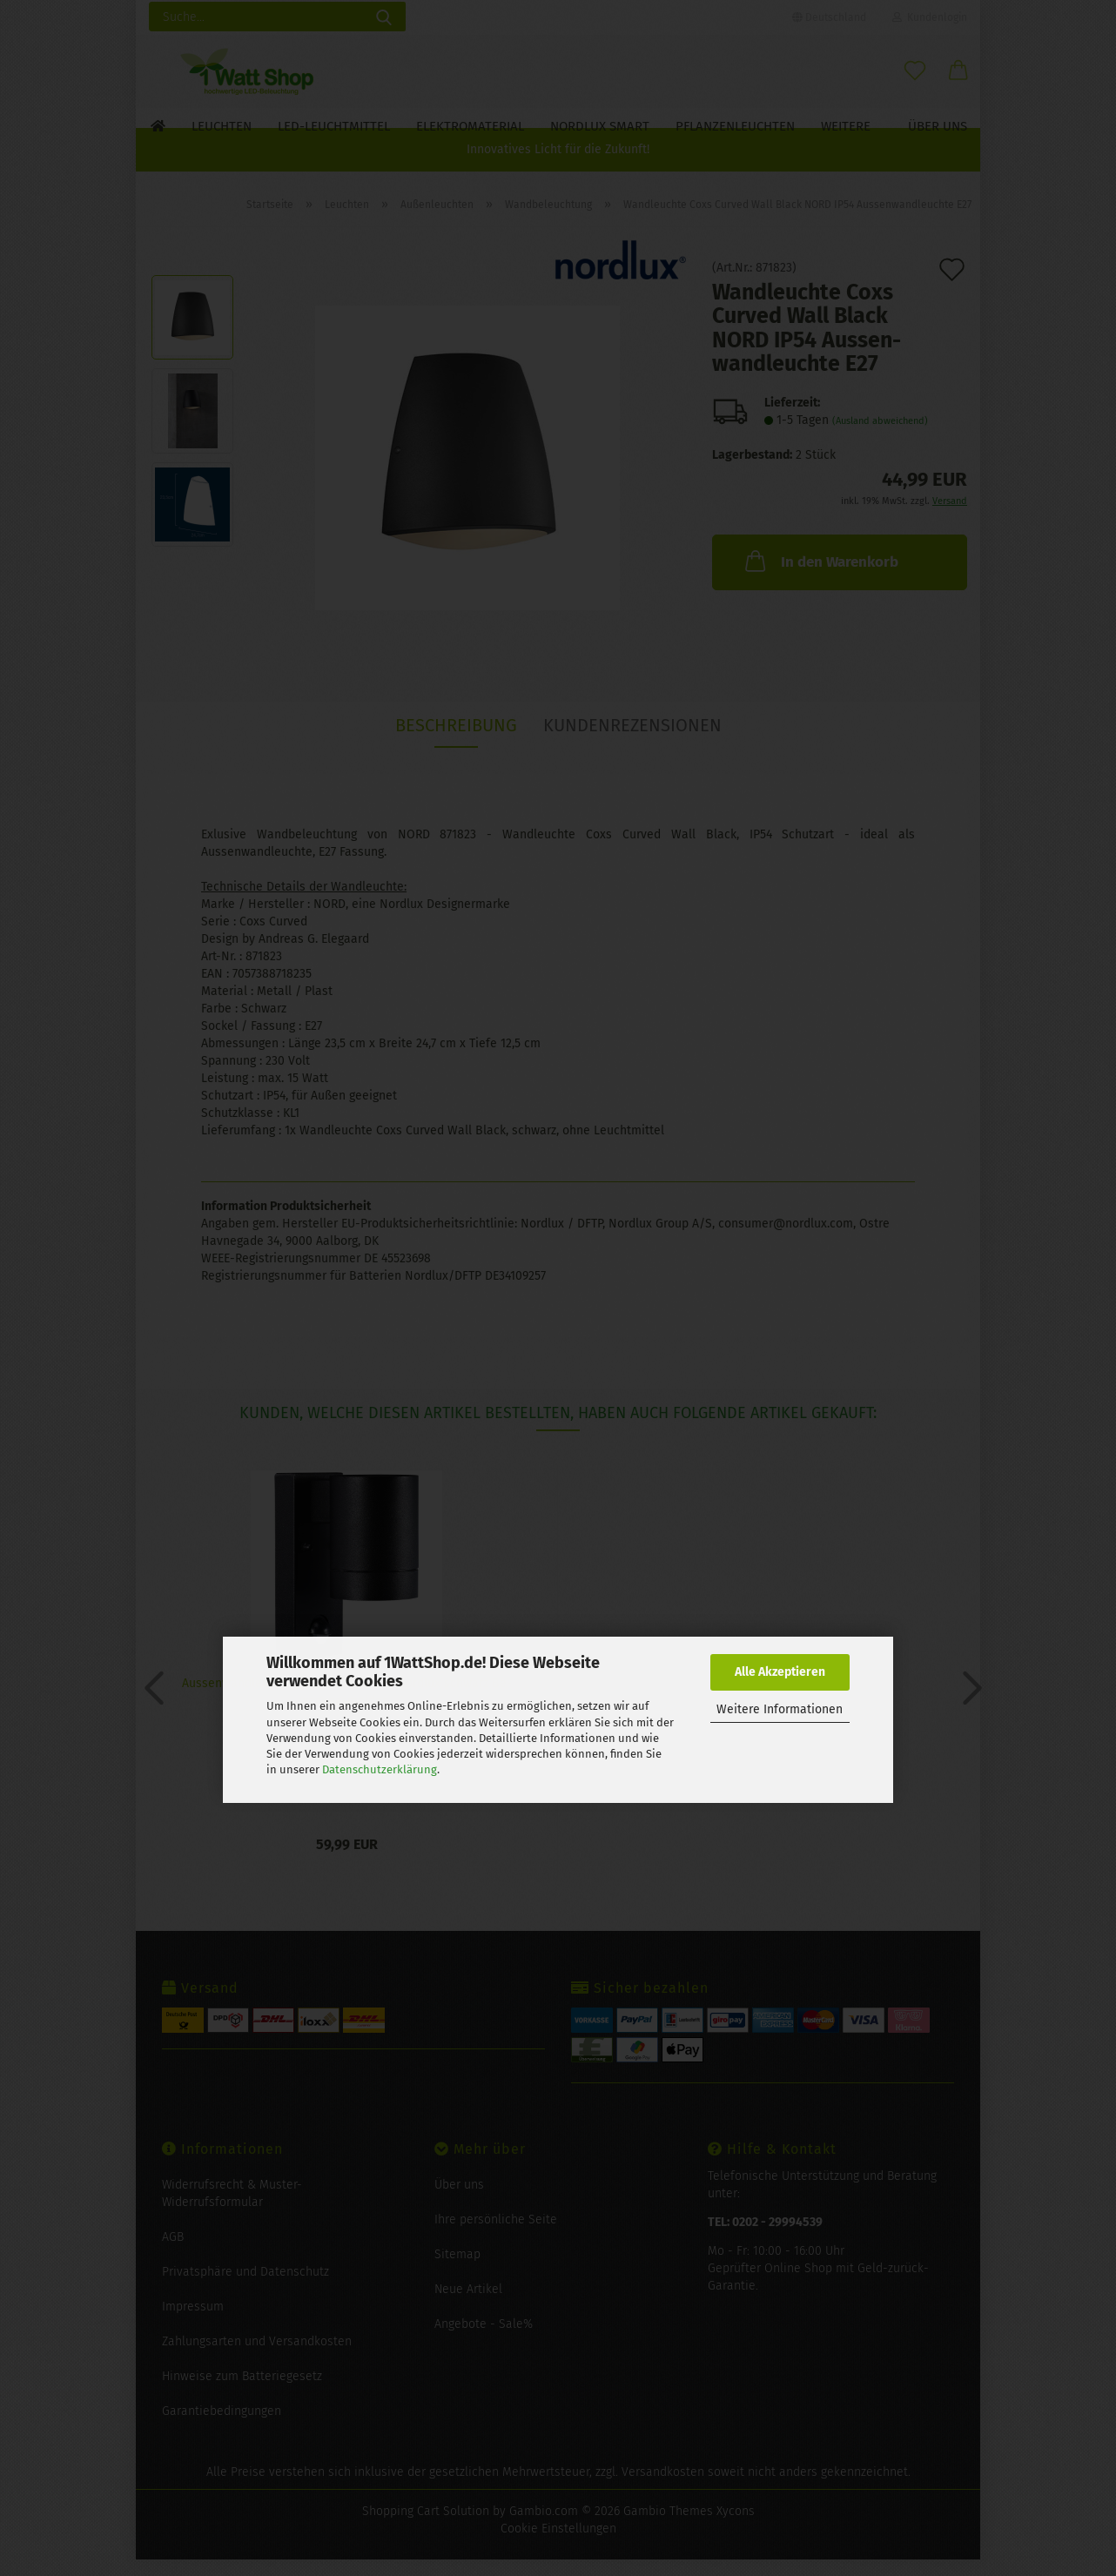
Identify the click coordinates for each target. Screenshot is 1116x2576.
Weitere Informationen (779, 1709)
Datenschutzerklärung (379, 1769)
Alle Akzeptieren (780, 1672)
